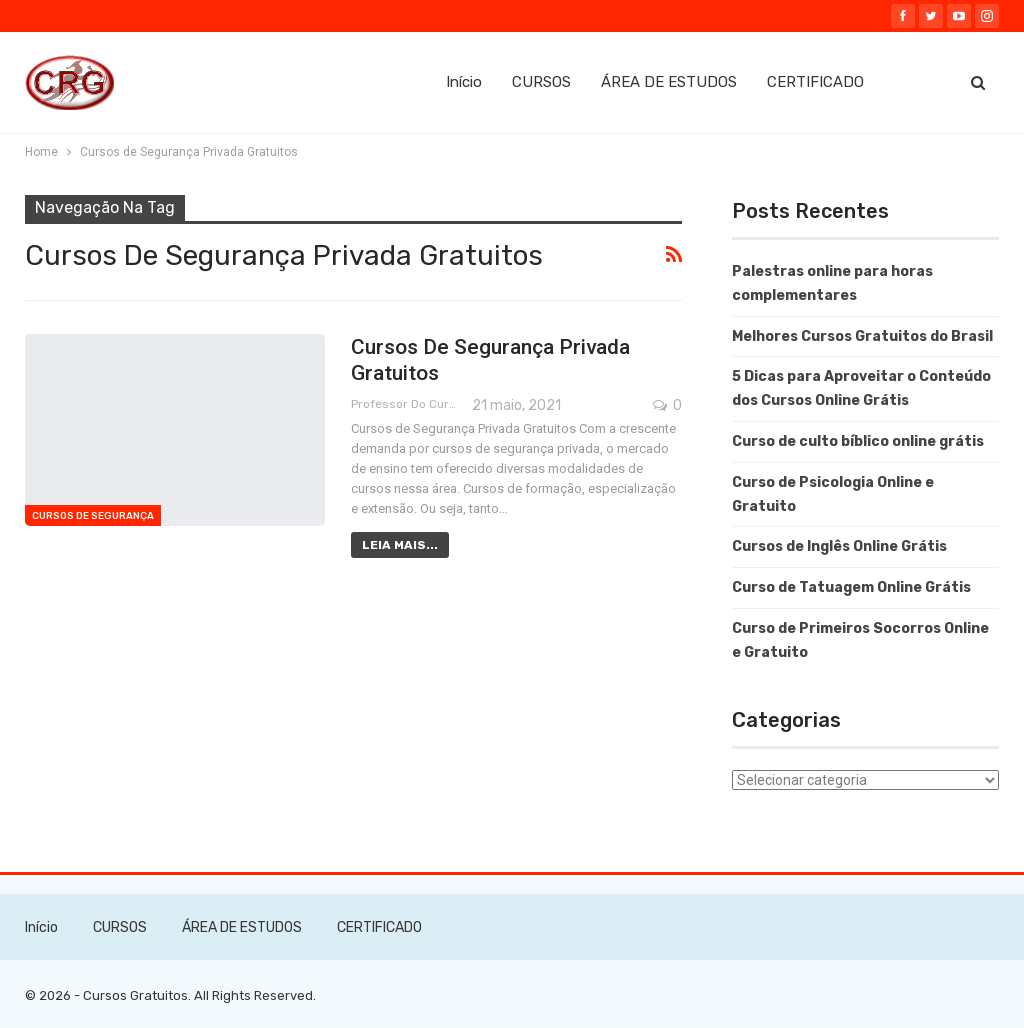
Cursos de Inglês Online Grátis (839, 546)
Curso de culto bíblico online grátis (858, 441)
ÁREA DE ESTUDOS (669, 82)
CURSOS (541, 82)
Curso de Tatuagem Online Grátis (851, 587)
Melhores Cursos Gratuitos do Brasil (862, 336)
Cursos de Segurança (93, 516)
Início (464, 82)
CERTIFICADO (815, 82)
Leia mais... (400, 545)
